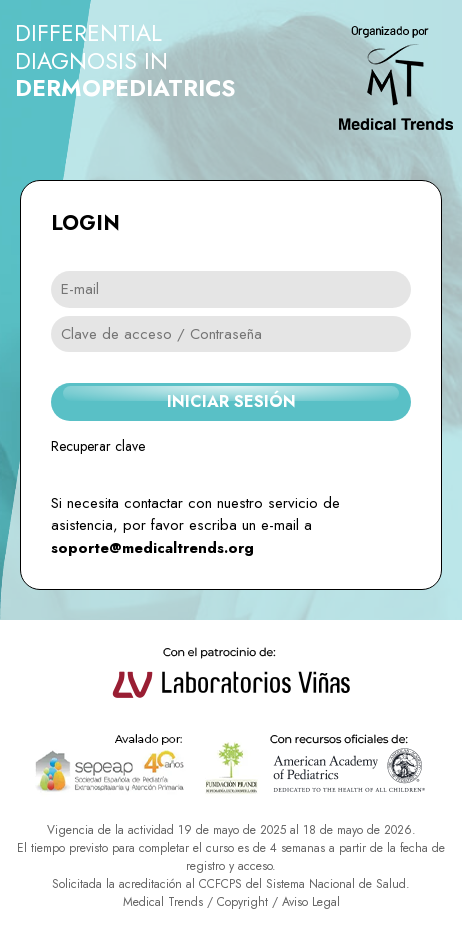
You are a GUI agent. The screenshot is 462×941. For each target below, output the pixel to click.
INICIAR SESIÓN (231, 401)
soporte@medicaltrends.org (152, 548)
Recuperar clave (98, 446)
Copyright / (249, 902)
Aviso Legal (311, 902)
